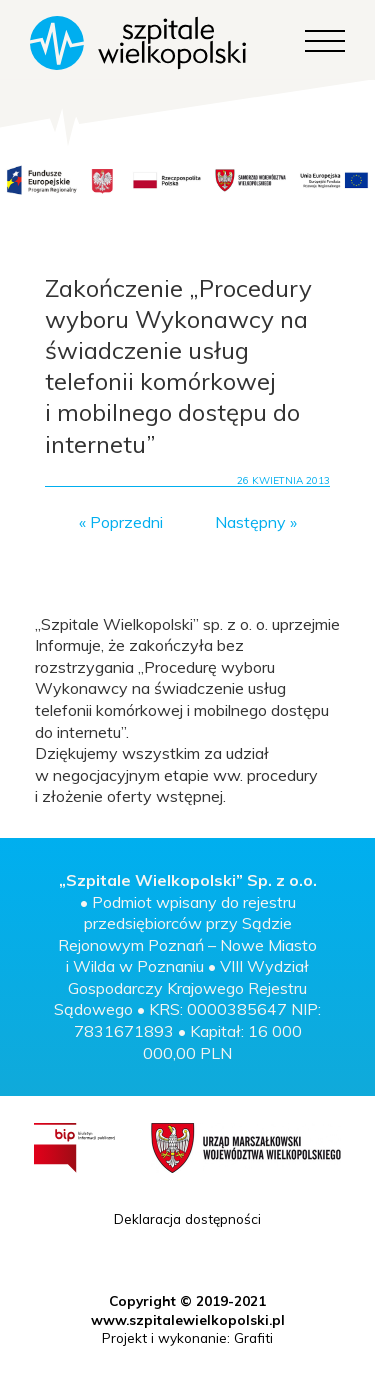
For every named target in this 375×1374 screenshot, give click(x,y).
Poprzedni (126, 522)
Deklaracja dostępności (187, 1218)
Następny (250, 522)
